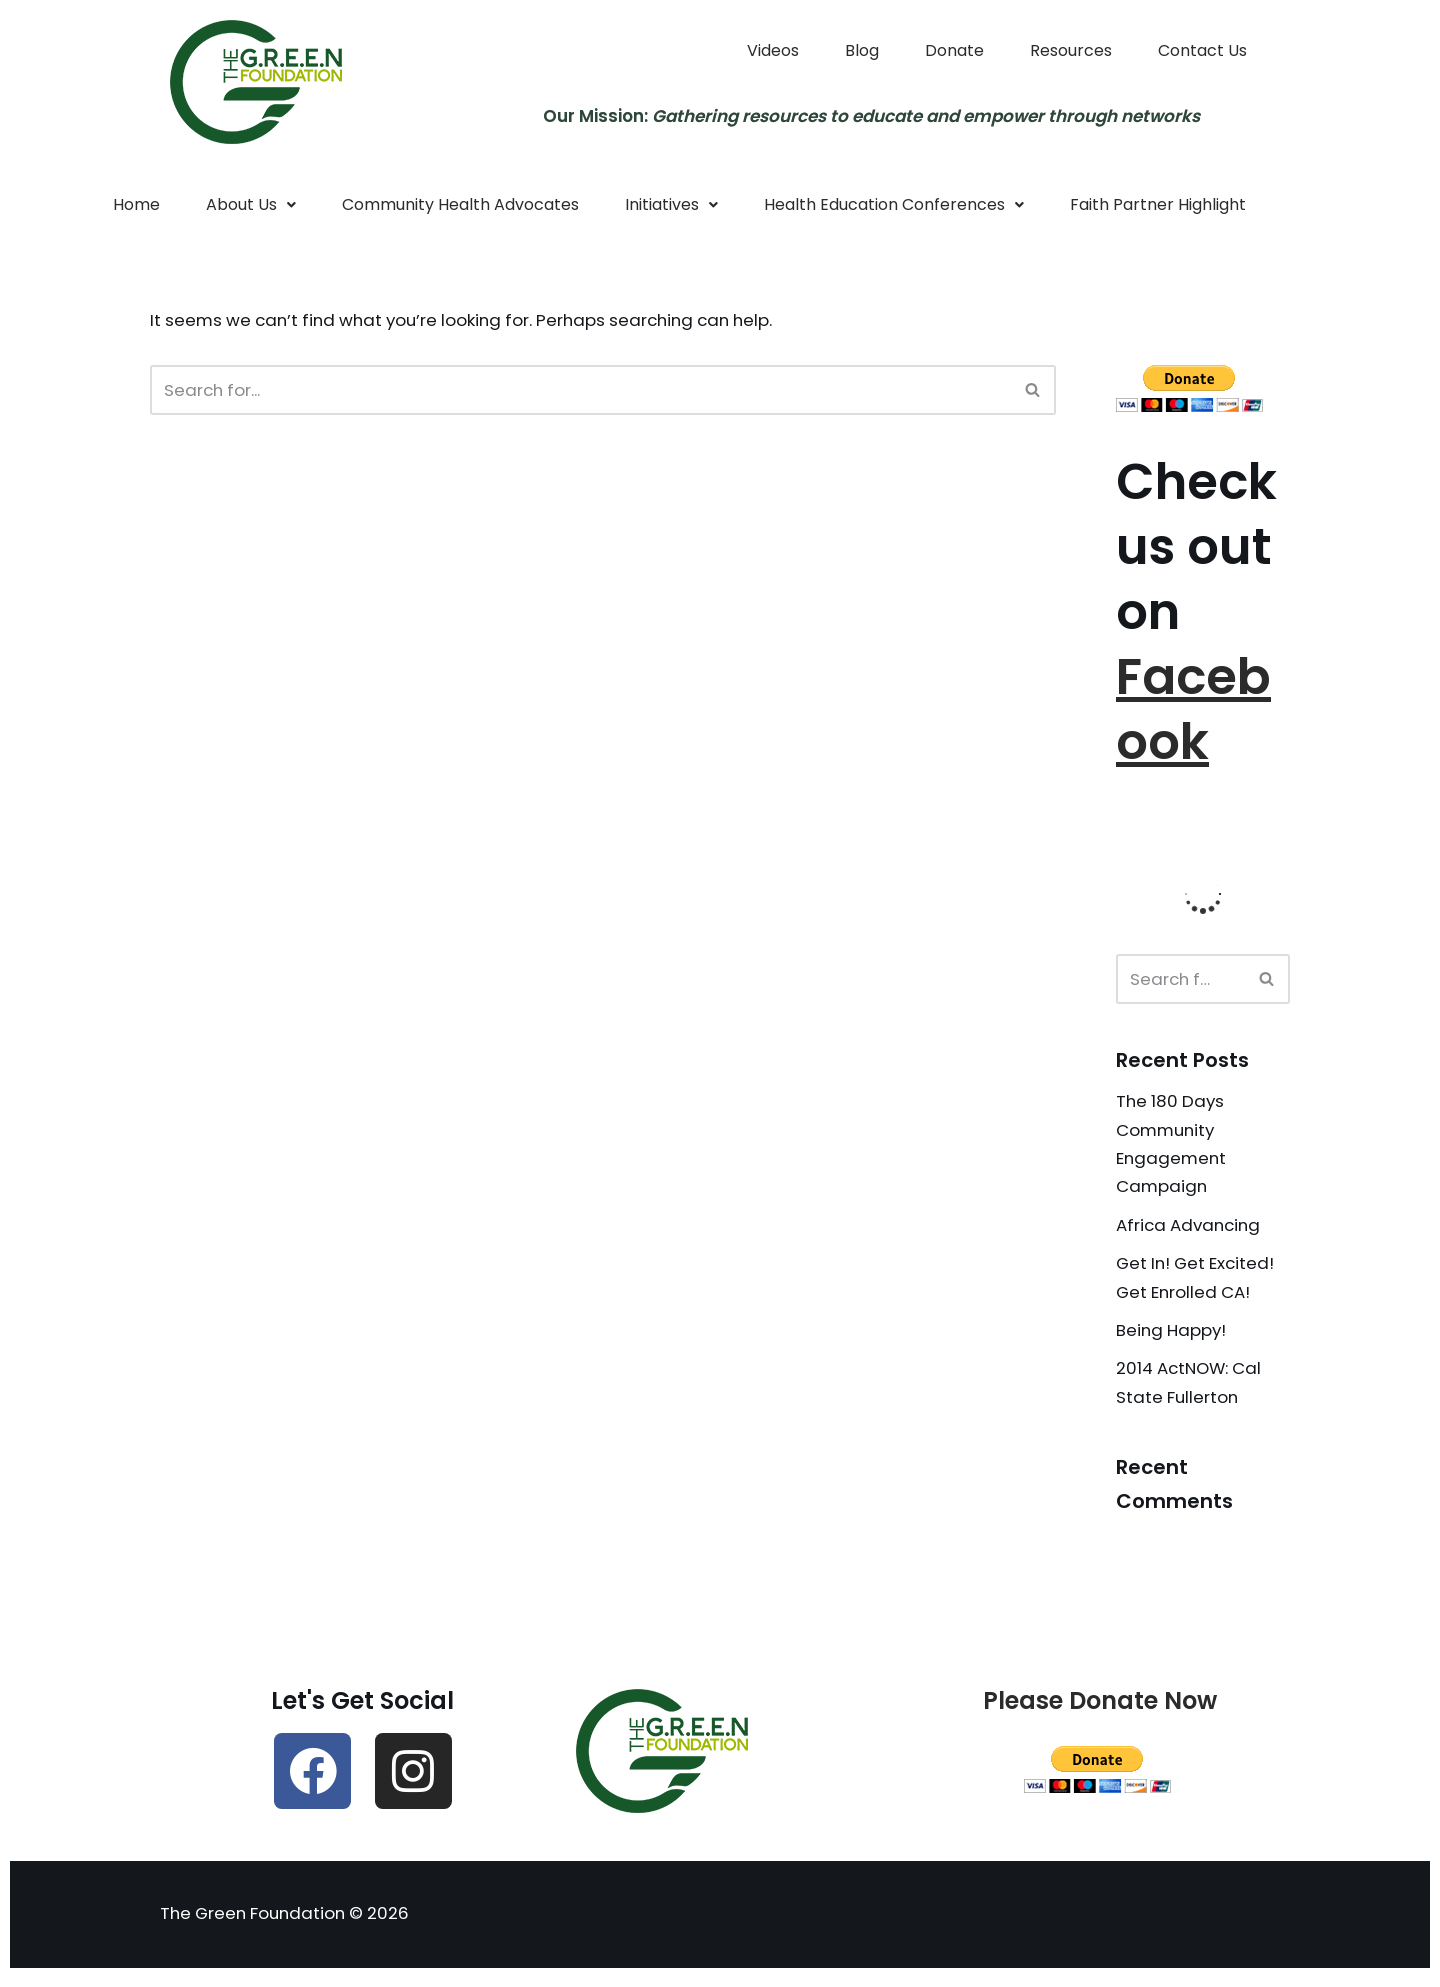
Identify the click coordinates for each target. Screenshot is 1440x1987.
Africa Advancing (1191, 1229)
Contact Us (1202, 50)
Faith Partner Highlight (1158, 205)
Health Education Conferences (894, 205)
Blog (862, 50)
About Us (251, 205)
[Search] (580, 391)
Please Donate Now (1100, 1707)
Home (136, 205)
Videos (773, 50)
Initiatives (671, 205)
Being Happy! (1172, 1336)
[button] (251, 206)
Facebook (1193, 711)
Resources (1071, 50)
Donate (954, 50)
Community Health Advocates (460, 205)
